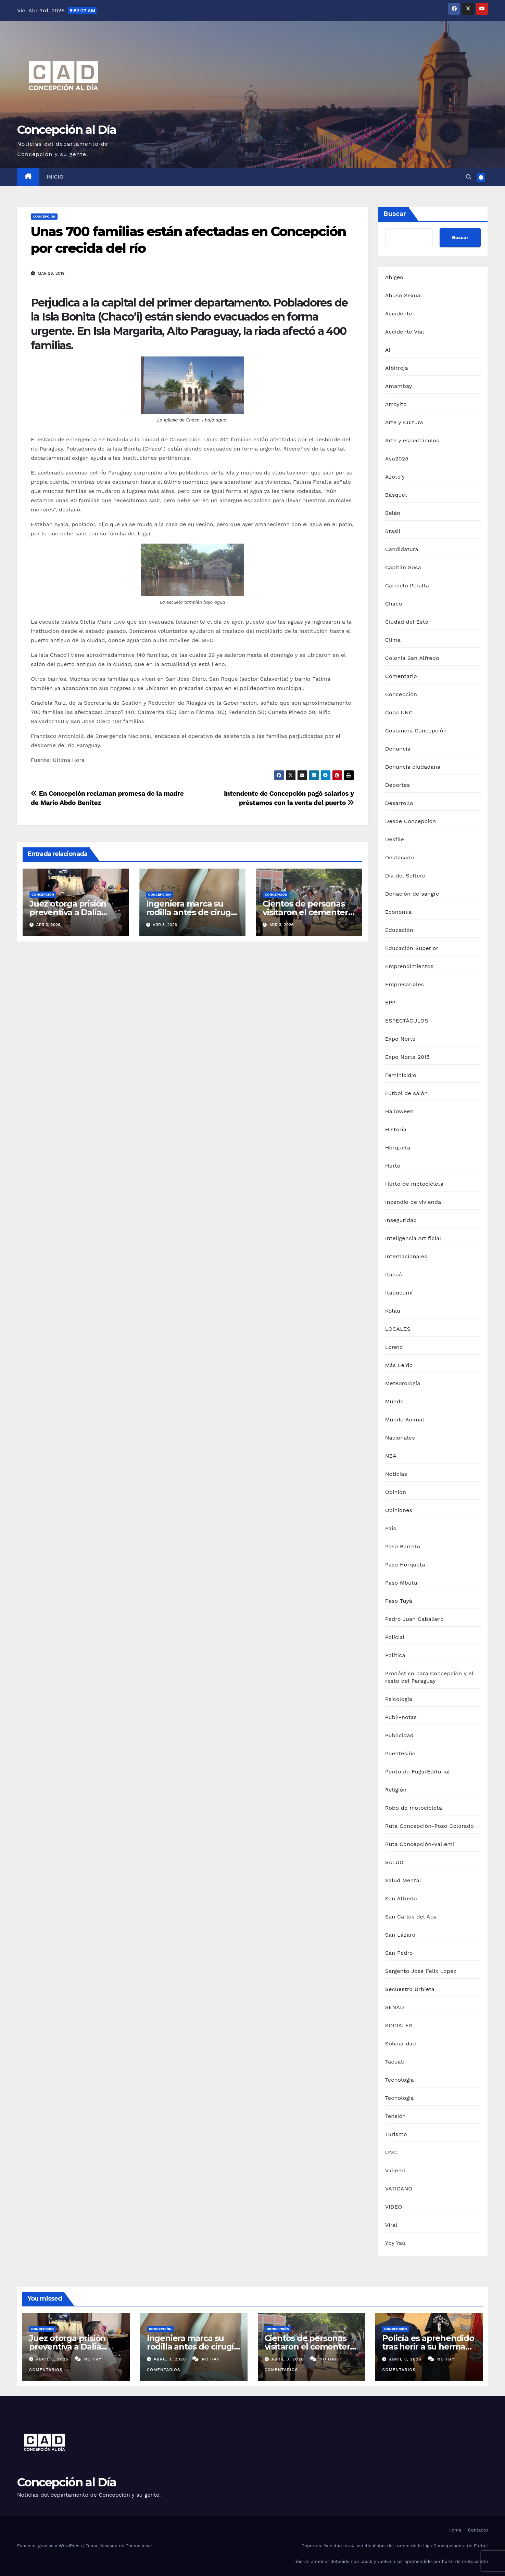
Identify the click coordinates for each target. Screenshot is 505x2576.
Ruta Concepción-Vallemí (419, 1844)
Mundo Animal (404, 1419)
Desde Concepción (410, 821)
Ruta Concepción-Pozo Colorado (429, 1826)
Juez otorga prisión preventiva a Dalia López (67, 912)
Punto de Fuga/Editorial (417, 1771)
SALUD (394, 1862)
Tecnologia (399, 2098)
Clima (393, 640)
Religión (396, 1789)
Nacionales (400, 1437)
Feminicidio (400, 1075)
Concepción (44, 216)
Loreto (394, 1347)
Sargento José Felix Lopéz (421, 1971)
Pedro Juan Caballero (414, 1619)
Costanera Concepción (416, 730)
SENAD (394, 2007)
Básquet (396, 495)
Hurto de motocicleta (414, 1184)
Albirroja (396, 368)
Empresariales (404, 984)
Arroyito (396, 404)
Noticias (396, 1474)
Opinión (395, 1492)
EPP (390, 1002)
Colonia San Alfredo (412, 658)
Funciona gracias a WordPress (50, 2545)
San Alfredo (401, 1898)
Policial (395, 1637)
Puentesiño (400, 1753)
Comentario (401, 676)
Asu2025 (396, 458)
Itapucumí (399, 1292)
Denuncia (398, 748)
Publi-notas (401, 1717)
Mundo (394, 1401)
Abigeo (394, 277)
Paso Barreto (402, 1546)
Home (455, 2530)
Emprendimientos (409, 966)
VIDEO (393, 2206)
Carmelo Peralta (407, 585)
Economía (398, 912)
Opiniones (398, 1510)
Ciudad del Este (406, 622)
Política (395, 1655)
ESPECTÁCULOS (406, 1020)
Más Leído (399, 1365)
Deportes (397, 785)
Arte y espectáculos (412, 440)
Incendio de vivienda (413, 1202)
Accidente (398, 313)
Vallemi (395, 2170)
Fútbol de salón (406, 1093)
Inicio (55, 177)
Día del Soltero (405, 875)
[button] (468, 177)
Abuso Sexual (403, 295)
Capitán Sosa (403, 567)
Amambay (398, 386)
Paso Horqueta (405, 1564)
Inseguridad (401, 1220)
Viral (391, 2225)
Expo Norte (400, 1039)
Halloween (399, 1111)
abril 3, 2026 (53, 2359)
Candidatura (401, 549)
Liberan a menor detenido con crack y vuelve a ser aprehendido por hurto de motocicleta (390, 2561)
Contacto (478, 2530)
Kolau (392, 1310)
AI (388, 350)
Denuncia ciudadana (413, 767)
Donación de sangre (412, 893)
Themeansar (139, 2545)
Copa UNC (399, 712)
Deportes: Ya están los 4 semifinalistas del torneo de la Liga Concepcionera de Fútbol (394, 2545)
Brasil (393, 531)
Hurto (393, 1165)
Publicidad (399, 1735)
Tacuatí (395, 2061)
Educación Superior (412, 948)
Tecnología (399, 2080)
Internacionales (406, 1256)
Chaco (393, 603)
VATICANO (399, 2188)
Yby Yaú (395, 2243)
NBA (390, 1456)
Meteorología (402, 1383)
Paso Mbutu (401, 1582)
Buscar (394, 214)
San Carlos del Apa (411, 1916)
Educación (399, 930)
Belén (393, 513)
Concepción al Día (66, 129)
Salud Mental (403, 1880)
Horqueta (398, 1147)
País (390, 1528)
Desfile (394, 839)
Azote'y (395, 476)
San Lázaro (400, 1934)
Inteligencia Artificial (413, 1238)
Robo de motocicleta (413, 1808)
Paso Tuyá (398, 1601)
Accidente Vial (404, 331)
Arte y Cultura (404, 422)
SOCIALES (399, 2025)
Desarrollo (399, 803)
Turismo (396, 2134)
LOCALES (398, 1329)
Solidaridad (400, 2043)
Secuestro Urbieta (409, 1989)
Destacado (399, 857)
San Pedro (399, 1953)
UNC (391, 2152)
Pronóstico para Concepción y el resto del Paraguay (429, 1677)
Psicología (398, 1699)
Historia (395, 1129)
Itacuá (393, 1274)
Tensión (395, 2116)
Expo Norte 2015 (407, 1057)
